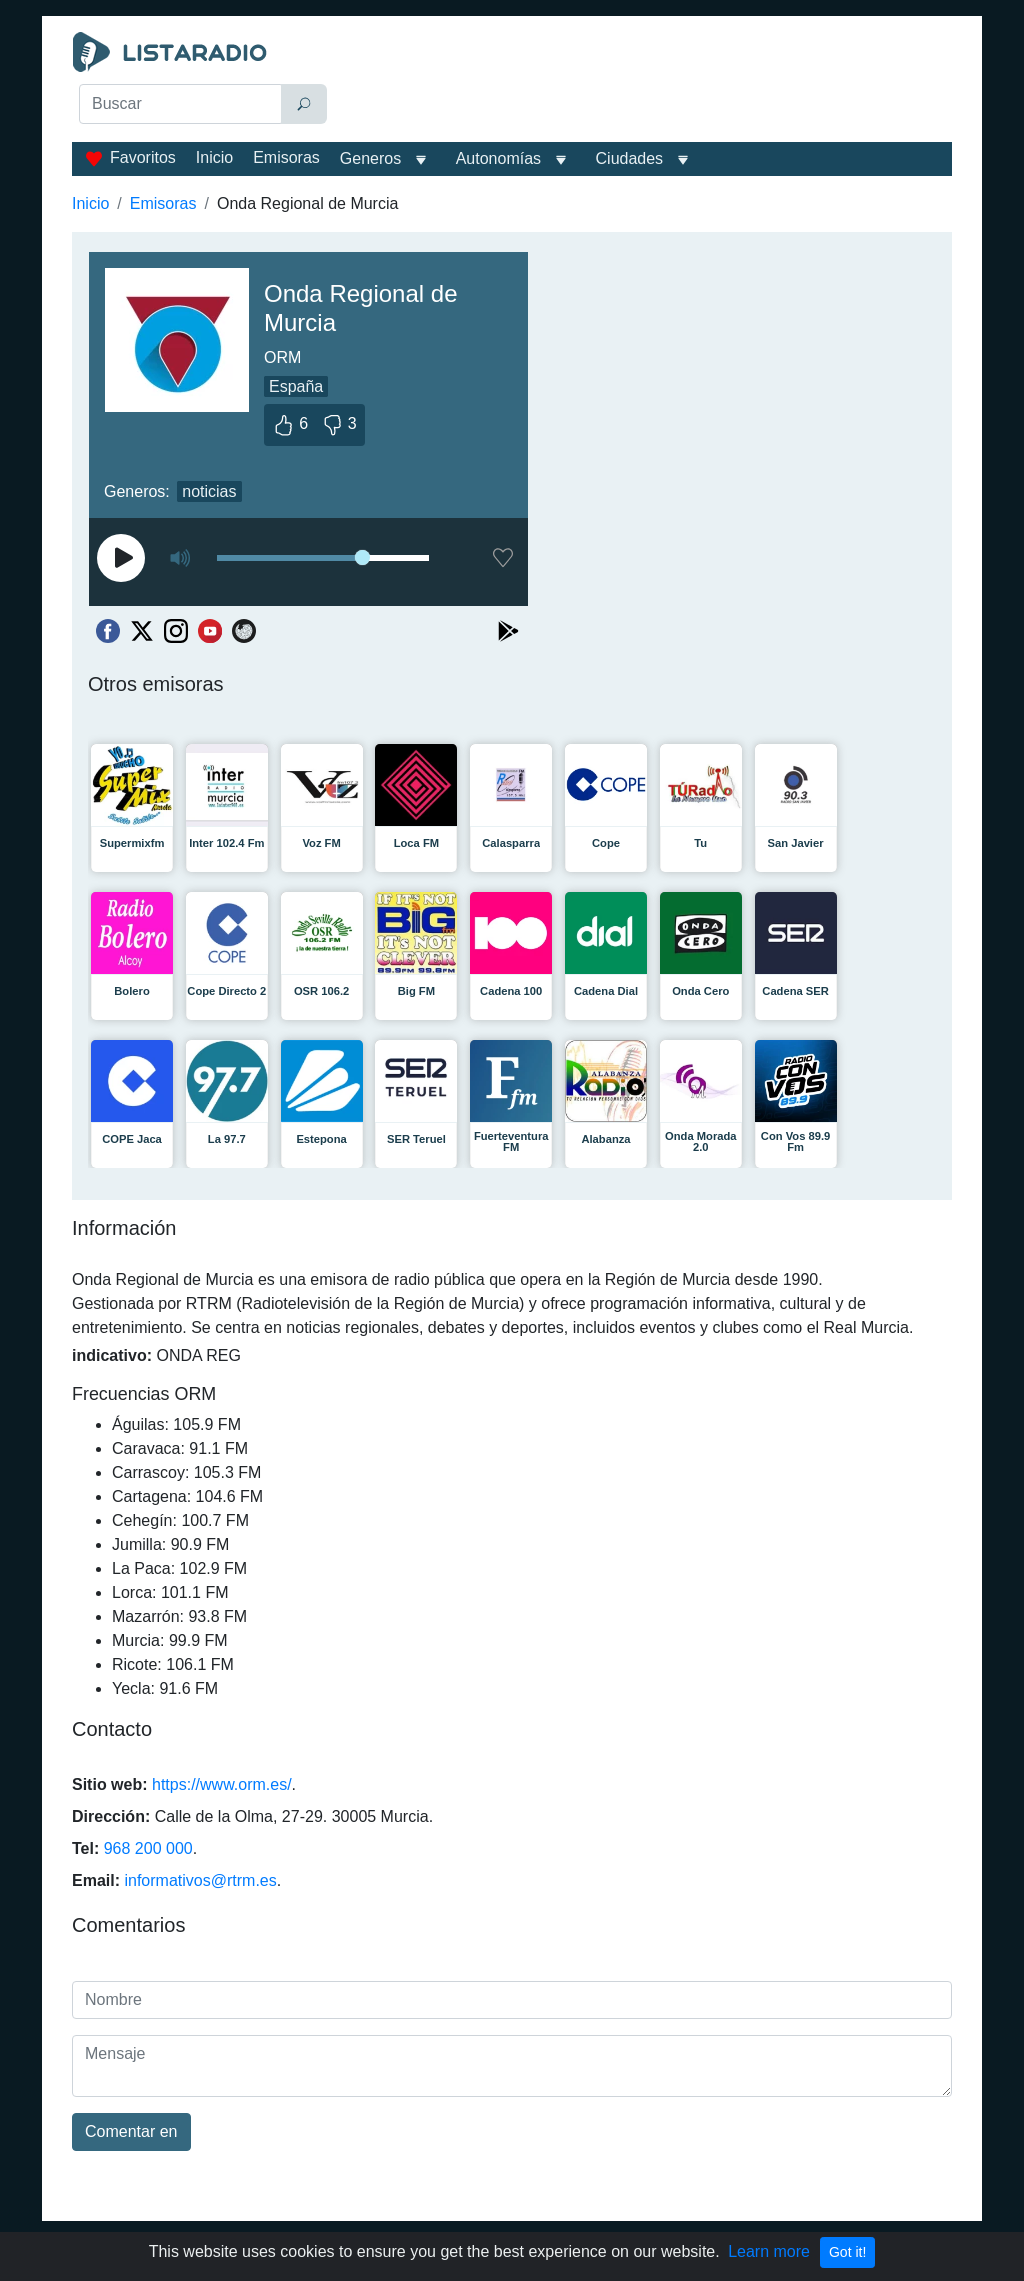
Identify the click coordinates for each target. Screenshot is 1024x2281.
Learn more (769, 2251)
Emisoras (286, 157)
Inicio (214, 157)
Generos (370, 158)
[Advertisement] (647, 82)
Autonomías (498, 158)
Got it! (847, 2252)
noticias (209, 491)
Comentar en (131, 2131)
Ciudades (630, 158)
